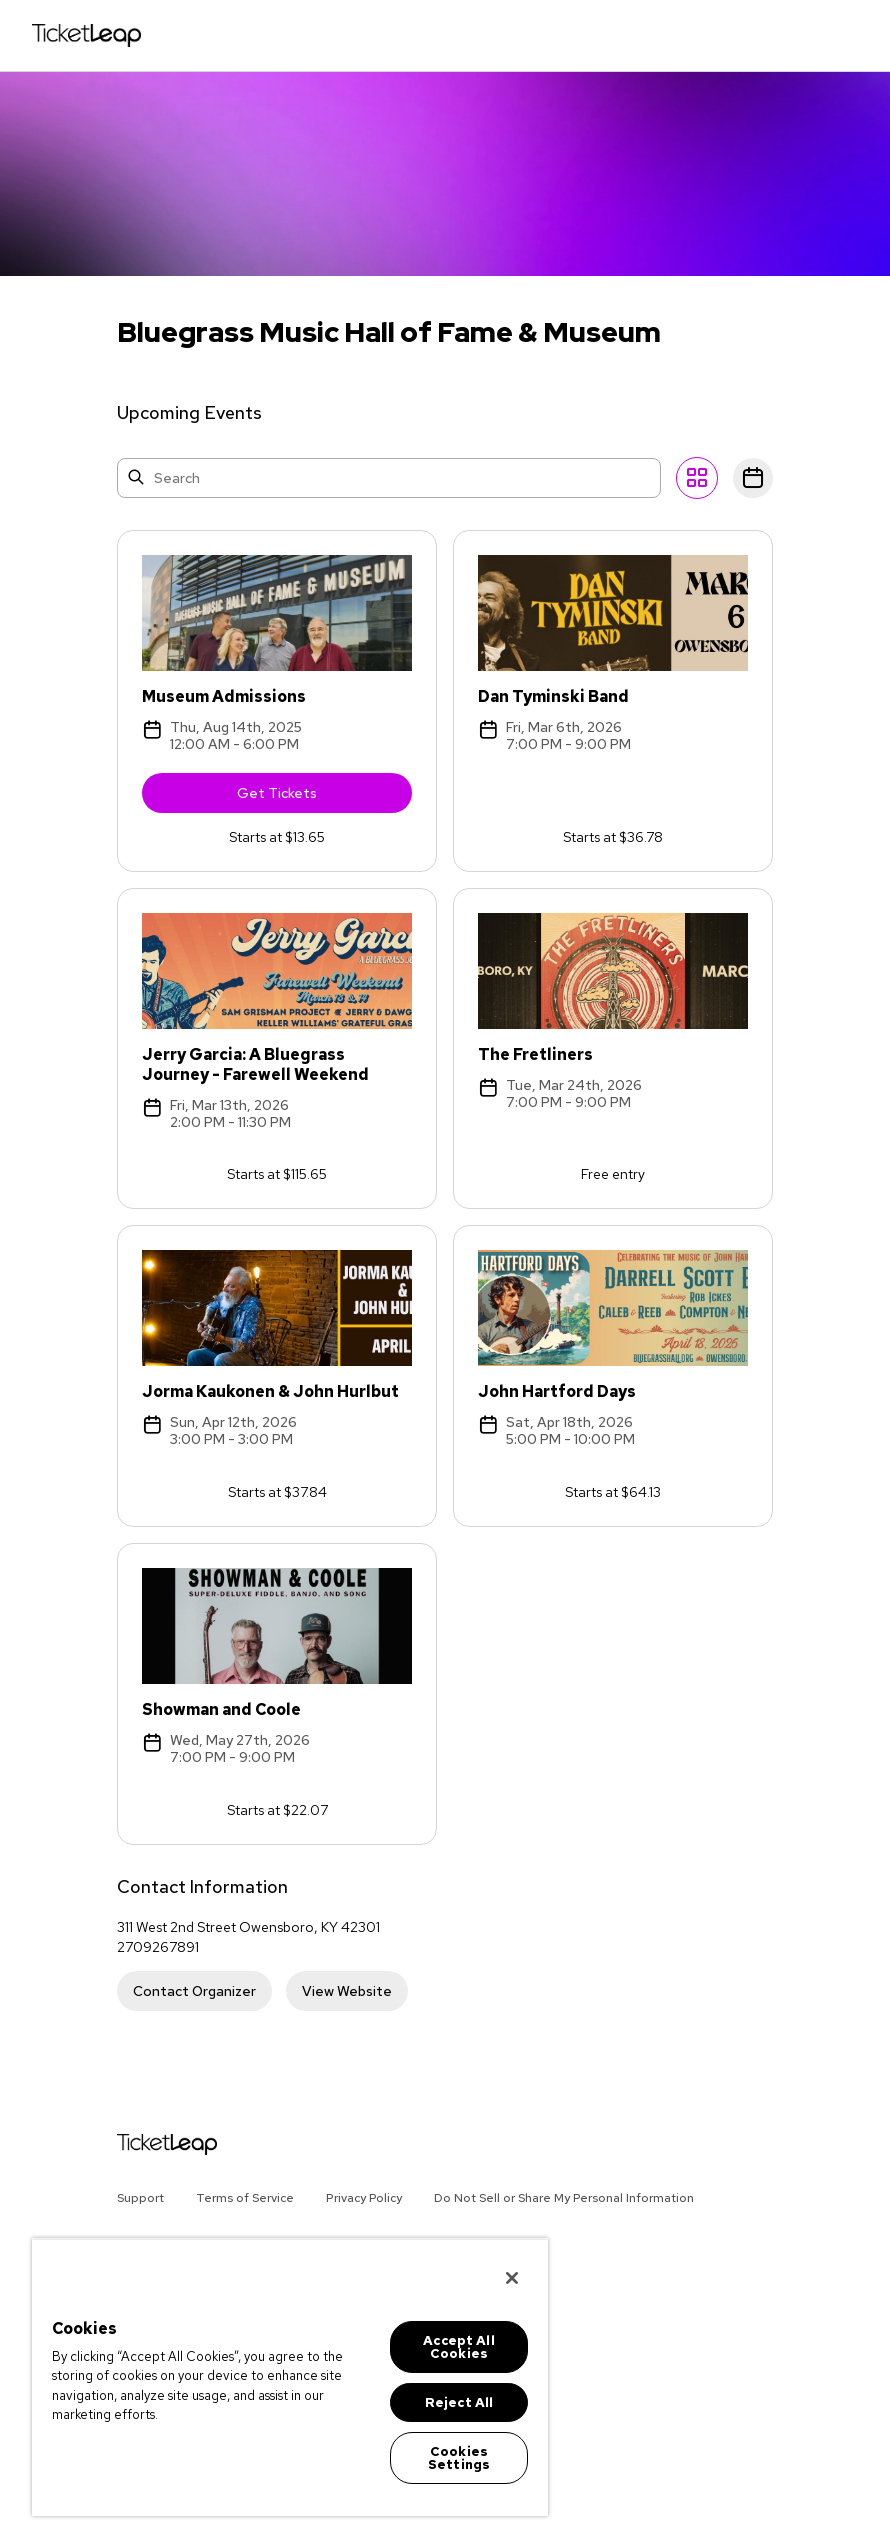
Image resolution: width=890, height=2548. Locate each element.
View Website (347, 1994)
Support (140, 2198)
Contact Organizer (194, 1994)
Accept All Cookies (458, 2347)
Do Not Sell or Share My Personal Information (564, 2198)
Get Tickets (324, 801)
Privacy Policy (364, 2198)
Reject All (459, 2402)
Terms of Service (245, 2198)
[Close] (512, 2278)
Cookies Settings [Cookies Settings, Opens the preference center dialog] (459, 2458)
